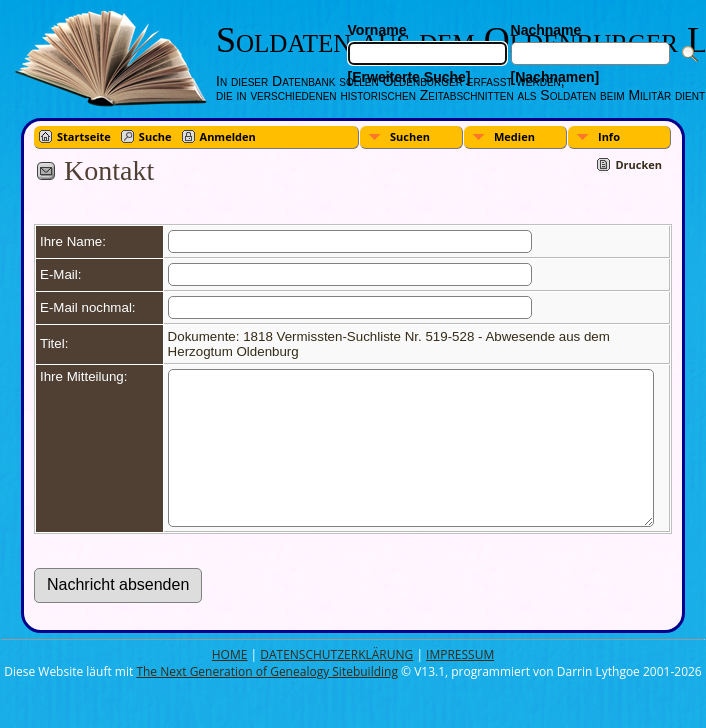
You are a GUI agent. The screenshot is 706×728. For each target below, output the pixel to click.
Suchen (410, 136)
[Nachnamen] (555, 77)
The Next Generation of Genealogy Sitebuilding (267, 701)
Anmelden (228, 136)
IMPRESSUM (460, 684)
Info (609, 136)
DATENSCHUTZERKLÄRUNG (336, 684)
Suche (155, 136)
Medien (514, 136)
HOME (230, 684)
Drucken (638, 164)
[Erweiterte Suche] (409, 77)
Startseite (84, 136)
